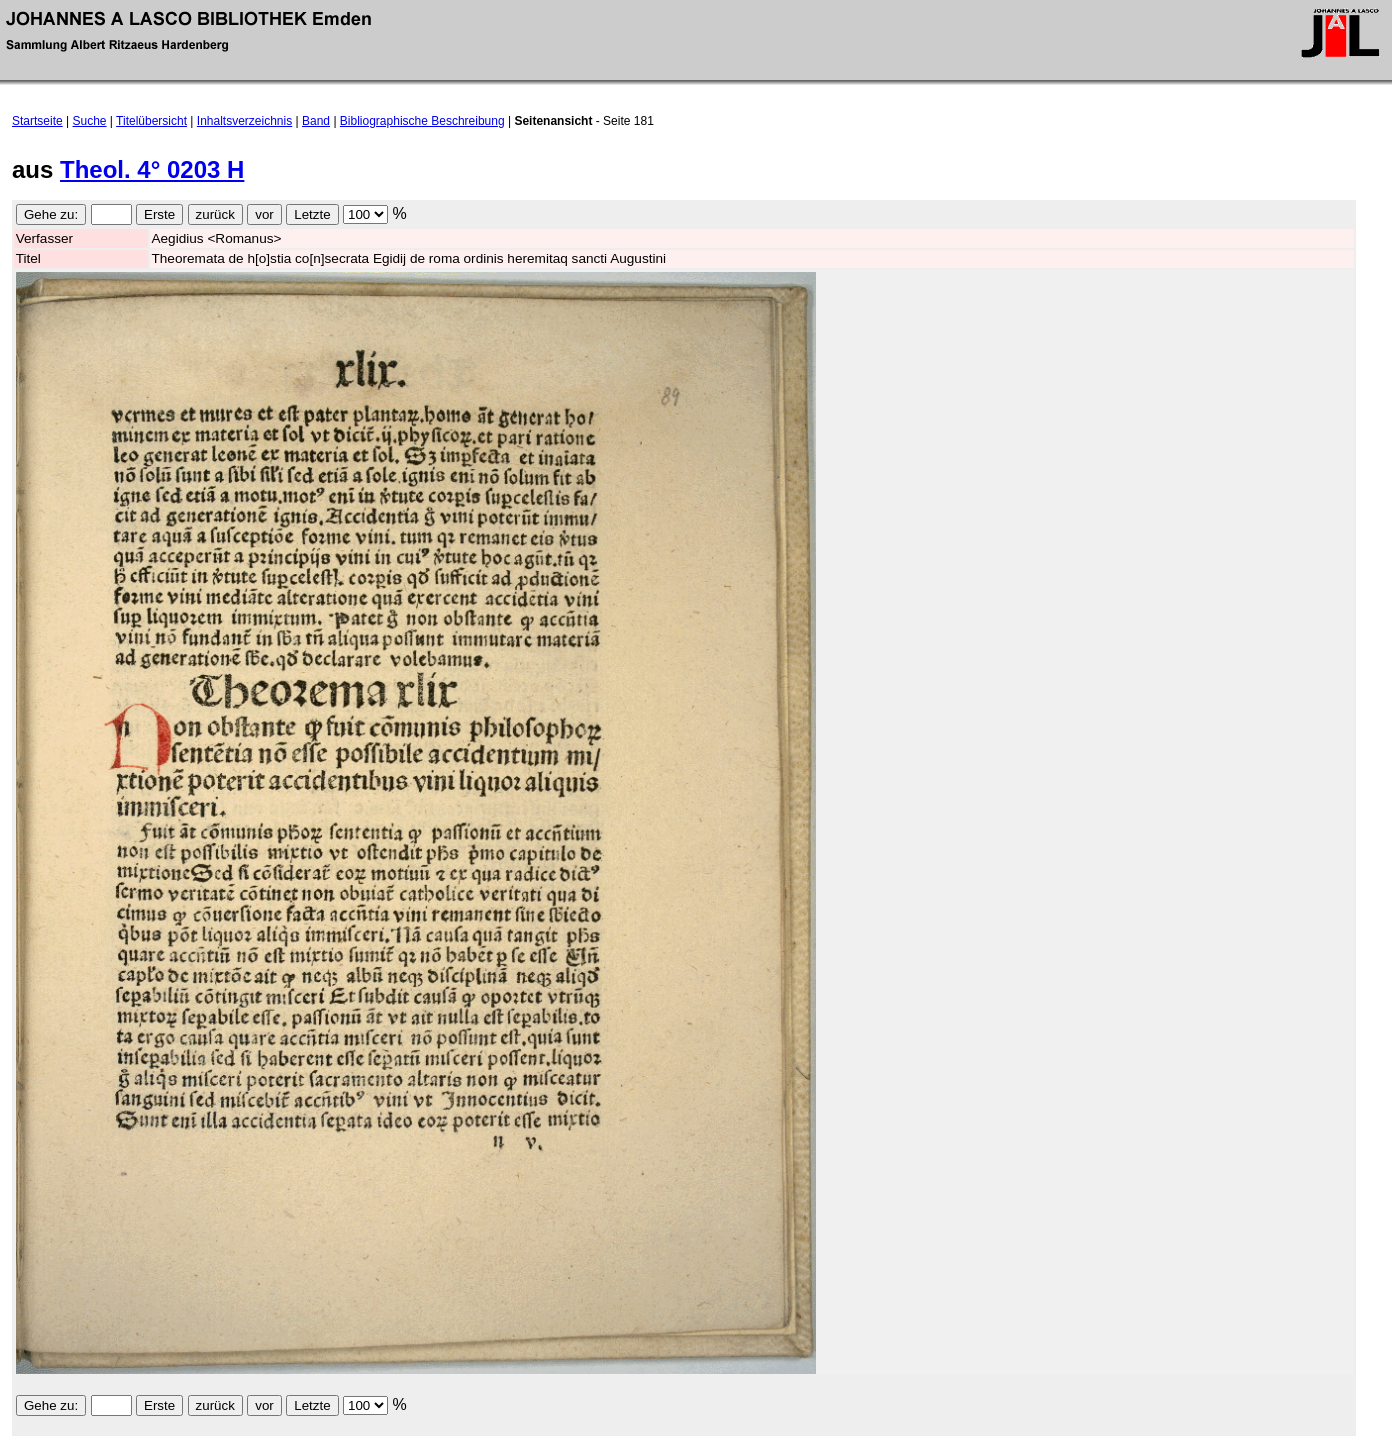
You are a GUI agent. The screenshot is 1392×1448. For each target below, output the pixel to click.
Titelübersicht (151, 121)
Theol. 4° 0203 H (152, 169)
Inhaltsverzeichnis (244, 121)
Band (316, 121)
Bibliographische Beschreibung (422, 121)
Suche (90, 121)
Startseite (37, 121)
